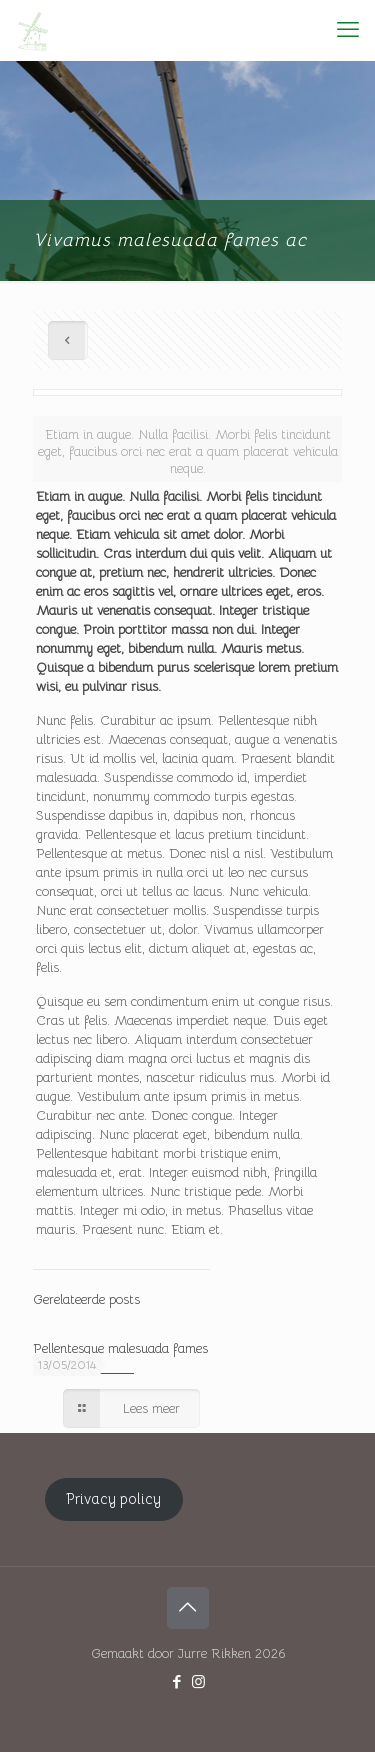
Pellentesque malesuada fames (120, 1348)
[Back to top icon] (188, 1608)
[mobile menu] (348, 30)
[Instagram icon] (198, 1681)
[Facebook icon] (177, 1681)
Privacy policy (113, 1499)
